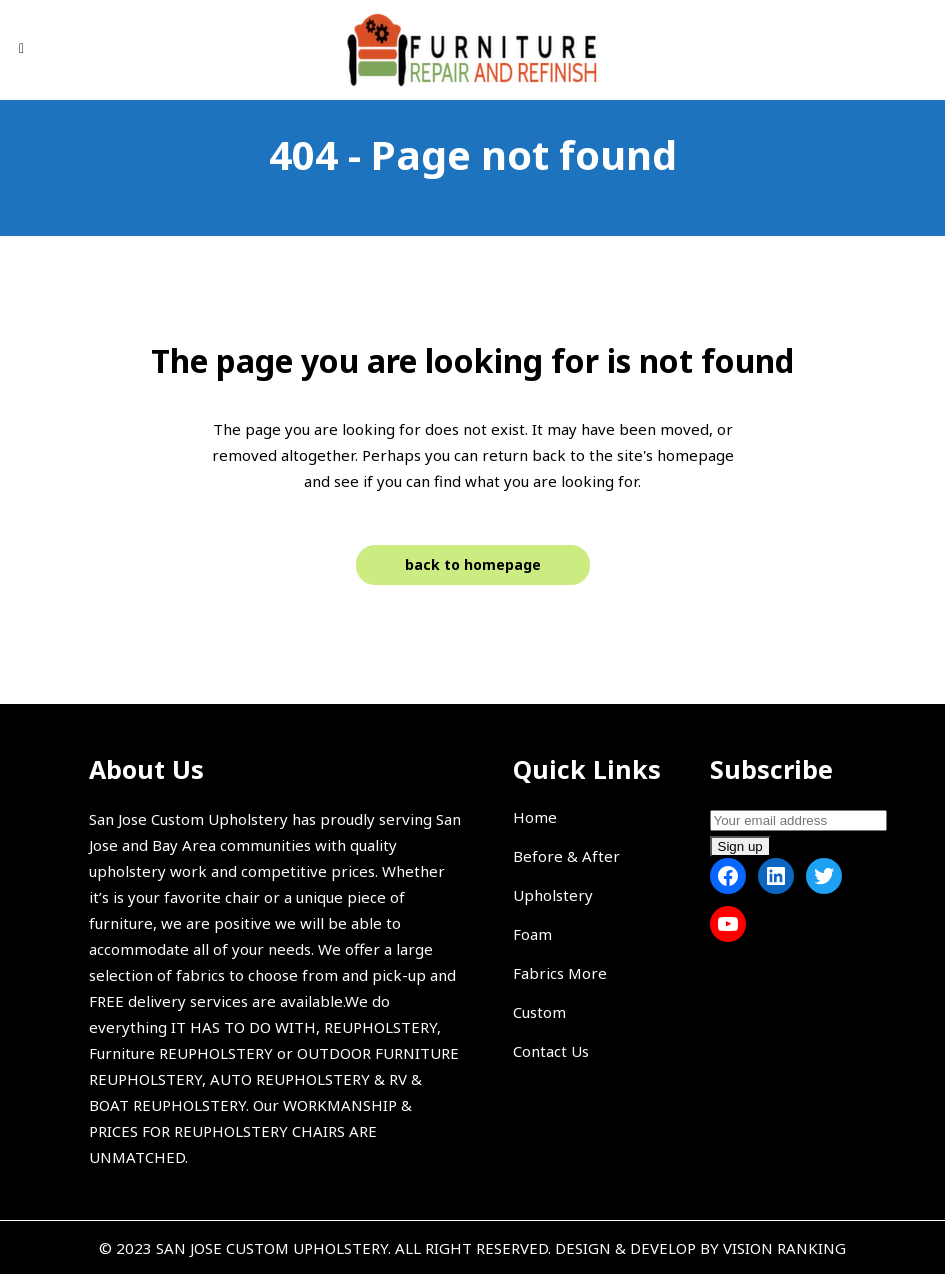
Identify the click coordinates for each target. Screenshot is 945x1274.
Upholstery (553, 895)
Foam (532, 934)
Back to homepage (473, 564)
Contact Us (551, 1051)
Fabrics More (560, 973)
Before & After (566, 856)
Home (535, 817)
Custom (539, 1012)
